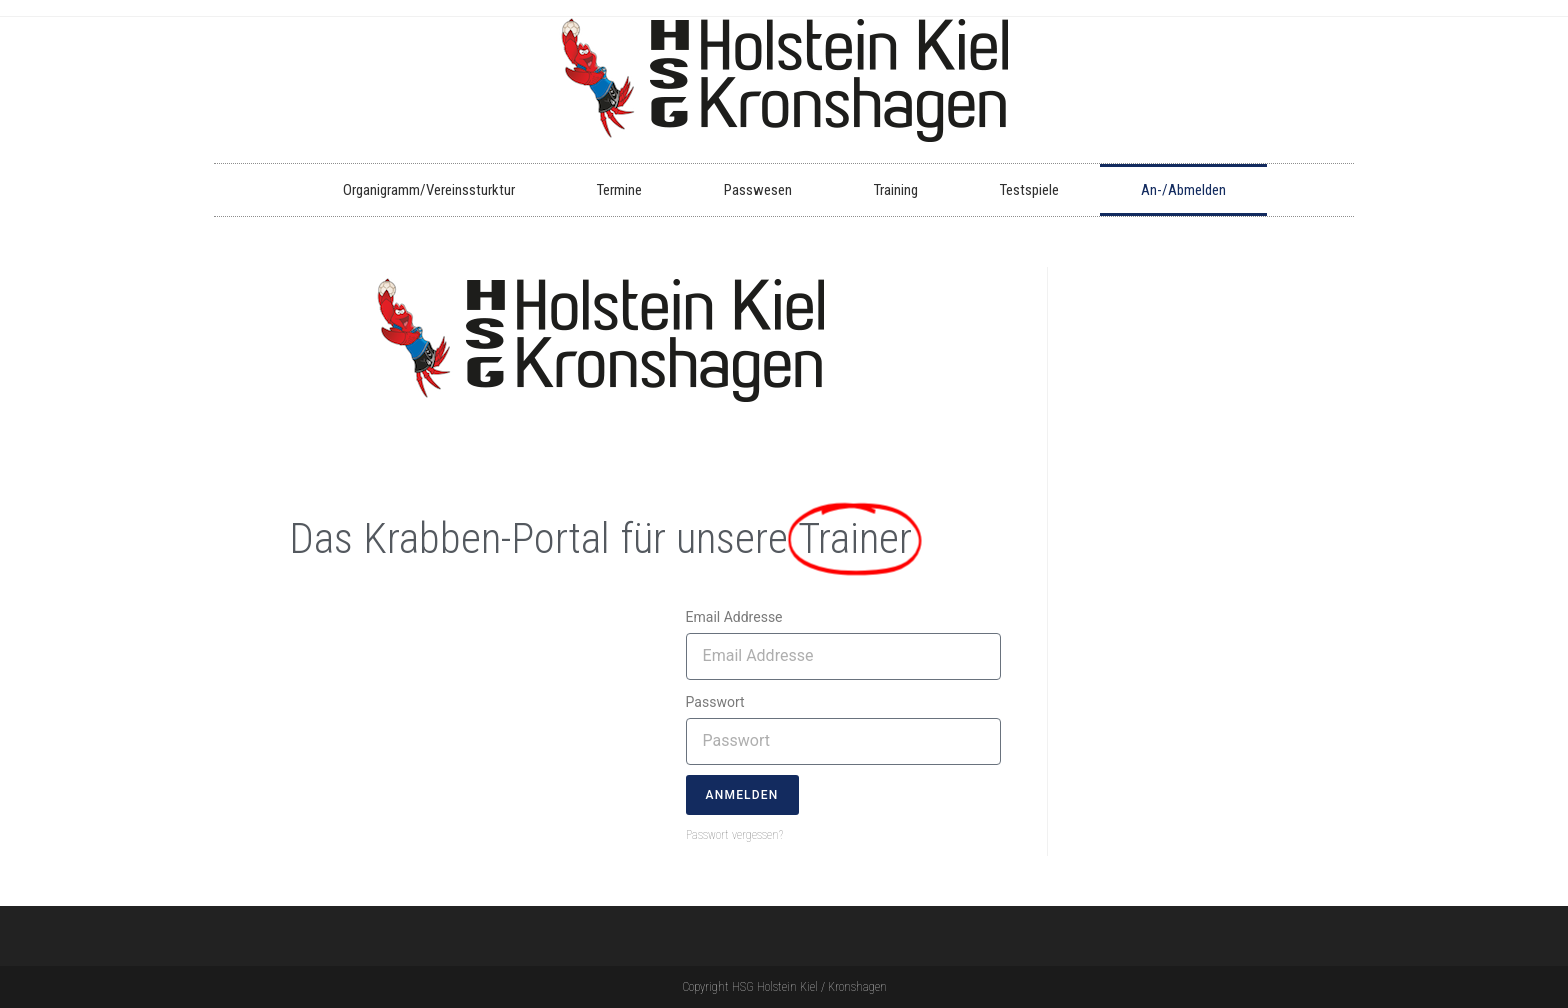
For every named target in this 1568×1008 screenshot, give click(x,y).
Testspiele (1029, 190)
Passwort (715, 702)
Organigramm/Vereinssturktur (429, 190)
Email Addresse (734, 617)
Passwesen (758, 190)
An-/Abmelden (1183, 190)
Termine (619, 190)
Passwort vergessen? (734, 835)
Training (896, 190)
